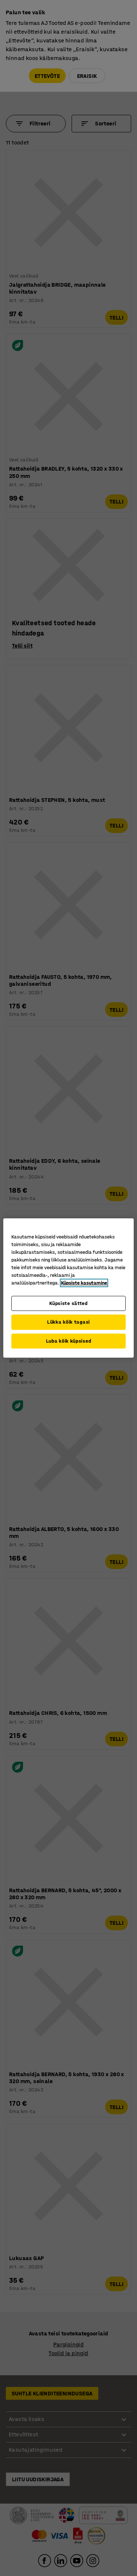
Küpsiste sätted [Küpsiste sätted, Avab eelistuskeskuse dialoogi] (68, 1303)
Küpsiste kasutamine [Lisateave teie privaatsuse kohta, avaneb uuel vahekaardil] (84, 1283)
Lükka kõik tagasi (68, 1322)
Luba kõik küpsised (68, 1341)
